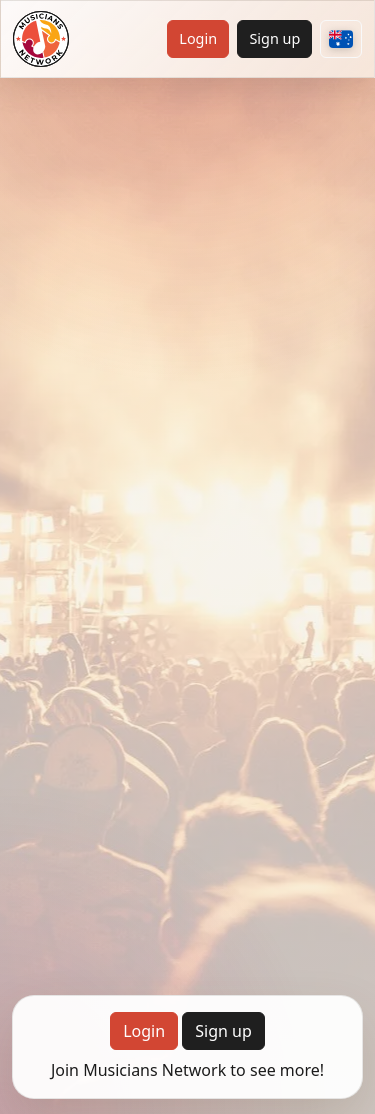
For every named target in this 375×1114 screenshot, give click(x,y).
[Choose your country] (341, 39)
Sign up (274, 38)
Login (198, 38)
